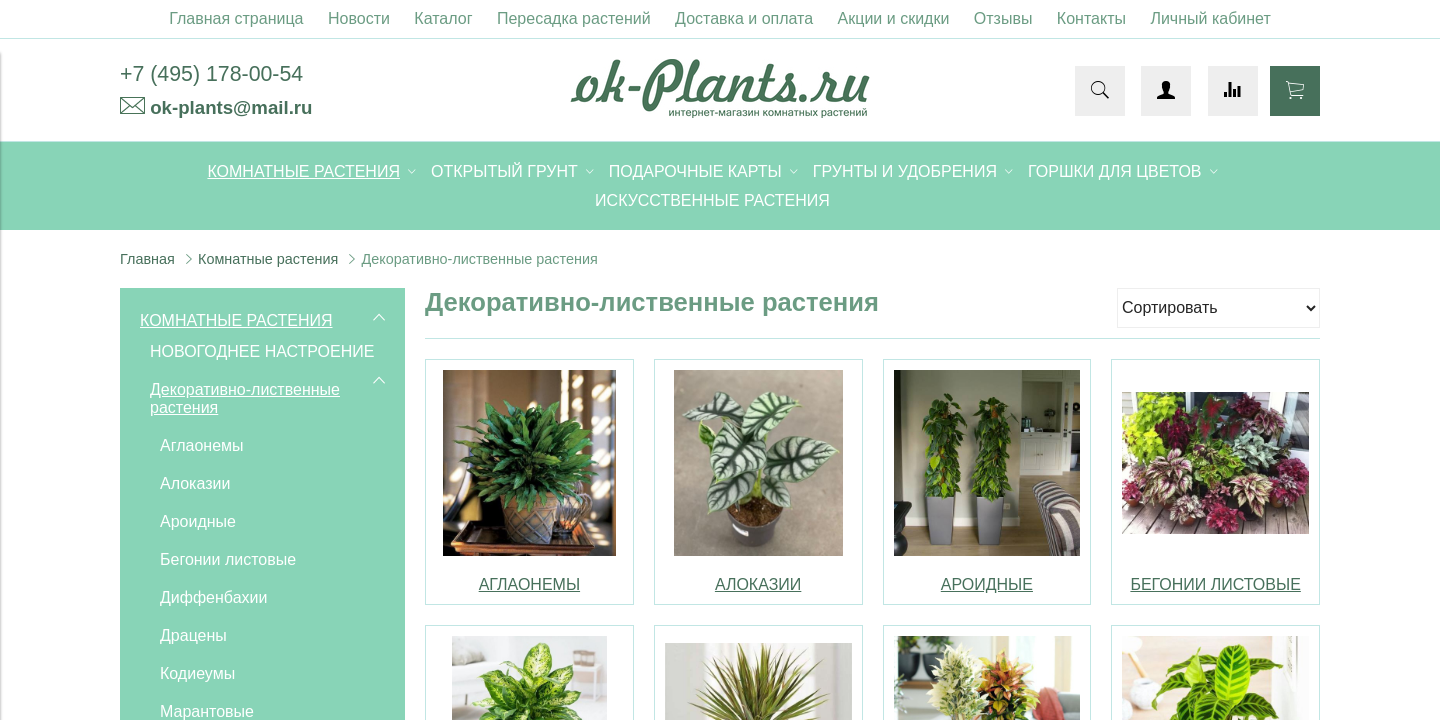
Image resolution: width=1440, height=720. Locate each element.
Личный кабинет (1210, 18)
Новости (359, 18)
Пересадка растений (574, 18)
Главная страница (236, 18)
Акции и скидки (894, 18)
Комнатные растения (268, 259)
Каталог (443, 18)
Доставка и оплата (744, 18)
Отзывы (1003, 18)
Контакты (1091, 18)
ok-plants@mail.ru (231, 107)
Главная (147, 259)
